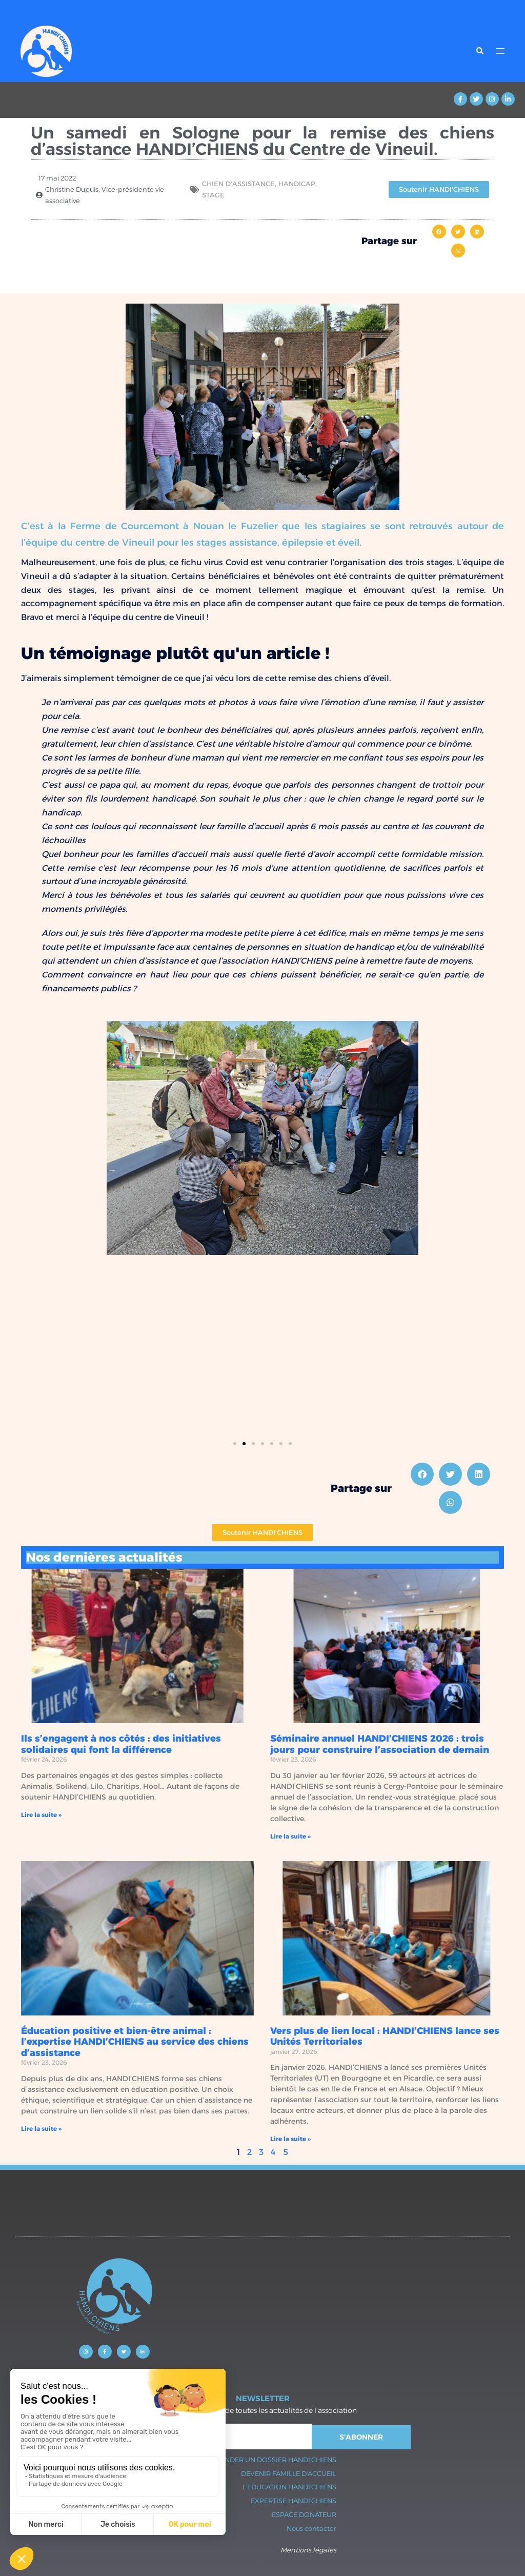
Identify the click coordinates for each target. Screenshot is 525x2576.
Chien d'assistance (238, 183)
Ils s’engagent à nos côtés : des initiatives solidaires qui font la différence (121, 1744)
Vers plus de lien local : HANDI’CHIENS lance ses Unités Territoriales (384, 2036)
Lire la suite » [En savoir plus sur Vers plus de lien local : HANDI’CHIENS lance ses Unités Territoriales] (290, 2139)
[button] (439, 231)
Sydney (228, 2432)
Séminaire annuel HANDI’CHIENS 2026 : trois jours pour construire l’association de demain (379, 1744)
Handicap (296, 183)
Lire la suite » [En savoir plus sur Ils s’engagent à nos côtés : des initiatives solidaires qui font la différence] (41, 1815)
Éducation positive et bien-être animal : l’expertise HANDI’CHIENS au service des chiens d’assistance (135, 2042)
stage (213, 195)
